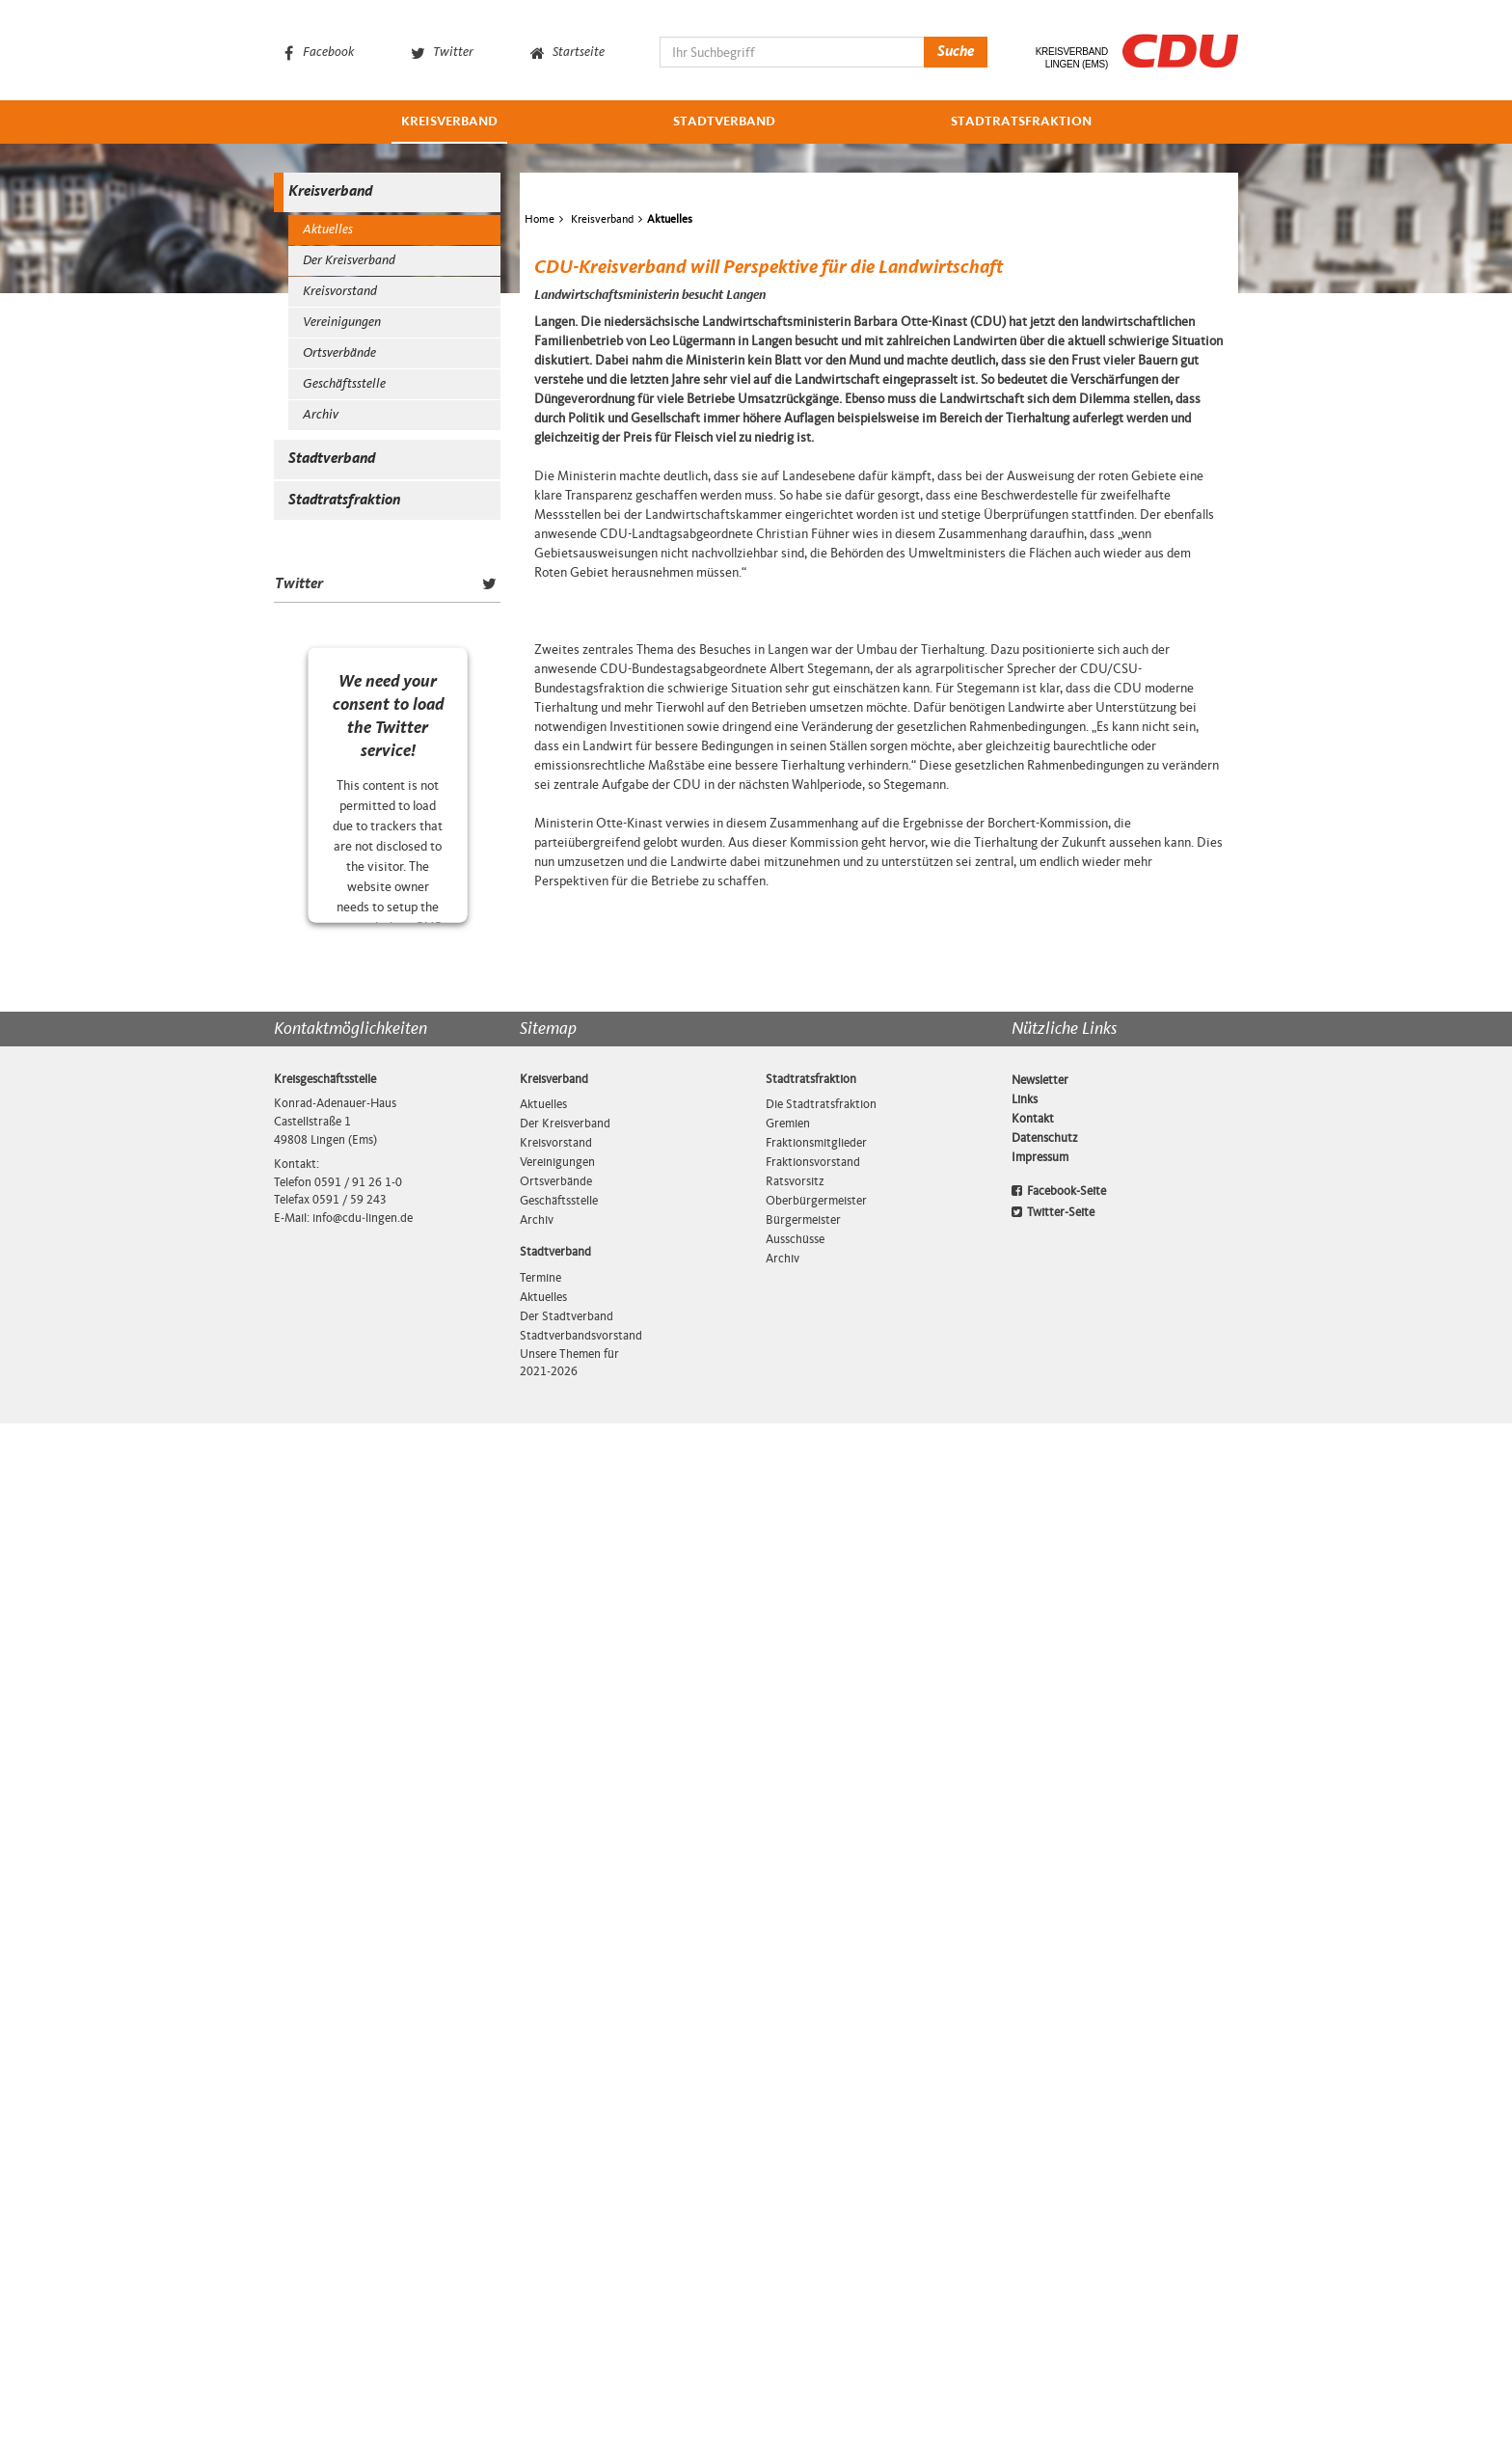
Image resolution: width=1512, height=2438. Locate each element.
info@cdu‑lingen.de (362, 2232)
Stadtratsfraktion (1021, 122)
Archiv (320, 415)
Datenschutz (1045, 2152)
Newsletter (1040, 2094)
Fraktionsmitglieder (816, 2157)
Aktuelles (328, 230)
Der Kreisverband (349, 261)
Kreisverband (449, 122)
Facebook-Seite (1059, 2205)
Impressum (1040, 2172)
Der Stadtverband (566, 2331)
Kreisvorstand (340, 291)
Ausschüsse (795, 2254)
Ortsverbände (339, 353)
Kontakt (1033, 2133)
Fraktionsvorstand (813, 2176)
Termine (540, 2292)
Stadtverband (724, 122)
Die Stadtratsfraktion (821, 2118)
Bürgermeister (803, 2234)
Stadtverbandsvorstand (577, 2350)
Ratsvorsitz (795, 2196)
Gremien (788, 2138)
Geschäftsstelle (344, 384)
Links (1025, 2114)
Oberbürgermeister (816, 2215)
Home (539, 354)
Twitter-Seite (1053, 2227)
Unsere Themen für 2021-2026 (569, 2378)
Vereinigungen (342, 322)
